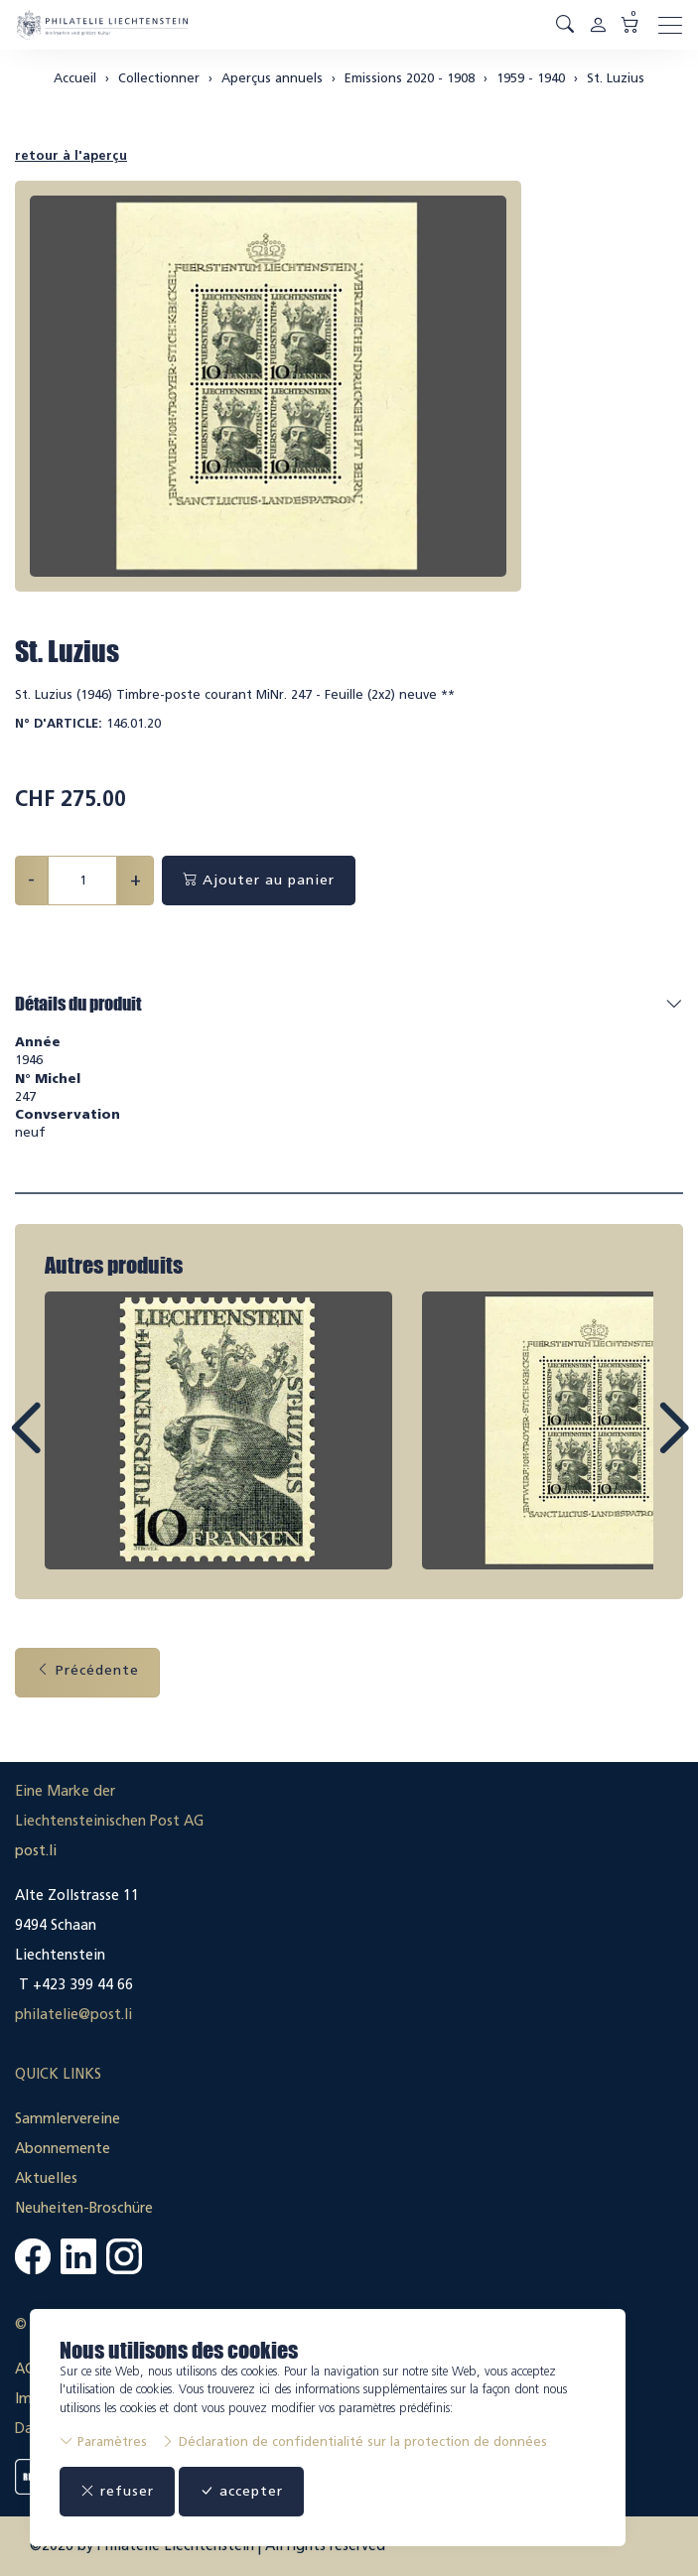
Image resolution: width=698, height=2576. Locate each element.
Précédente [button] (87, 1670)
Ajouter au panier (259, 880)
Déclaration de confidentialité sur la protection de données (354, 2441)
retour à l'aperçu (71, 155)
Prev (70, 1446)
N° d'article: (58, 723)
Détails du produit (78, 1004)
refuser (117, 2491)
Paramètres (103, 2441)
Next (627, 1446)
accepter (241, 2491)
